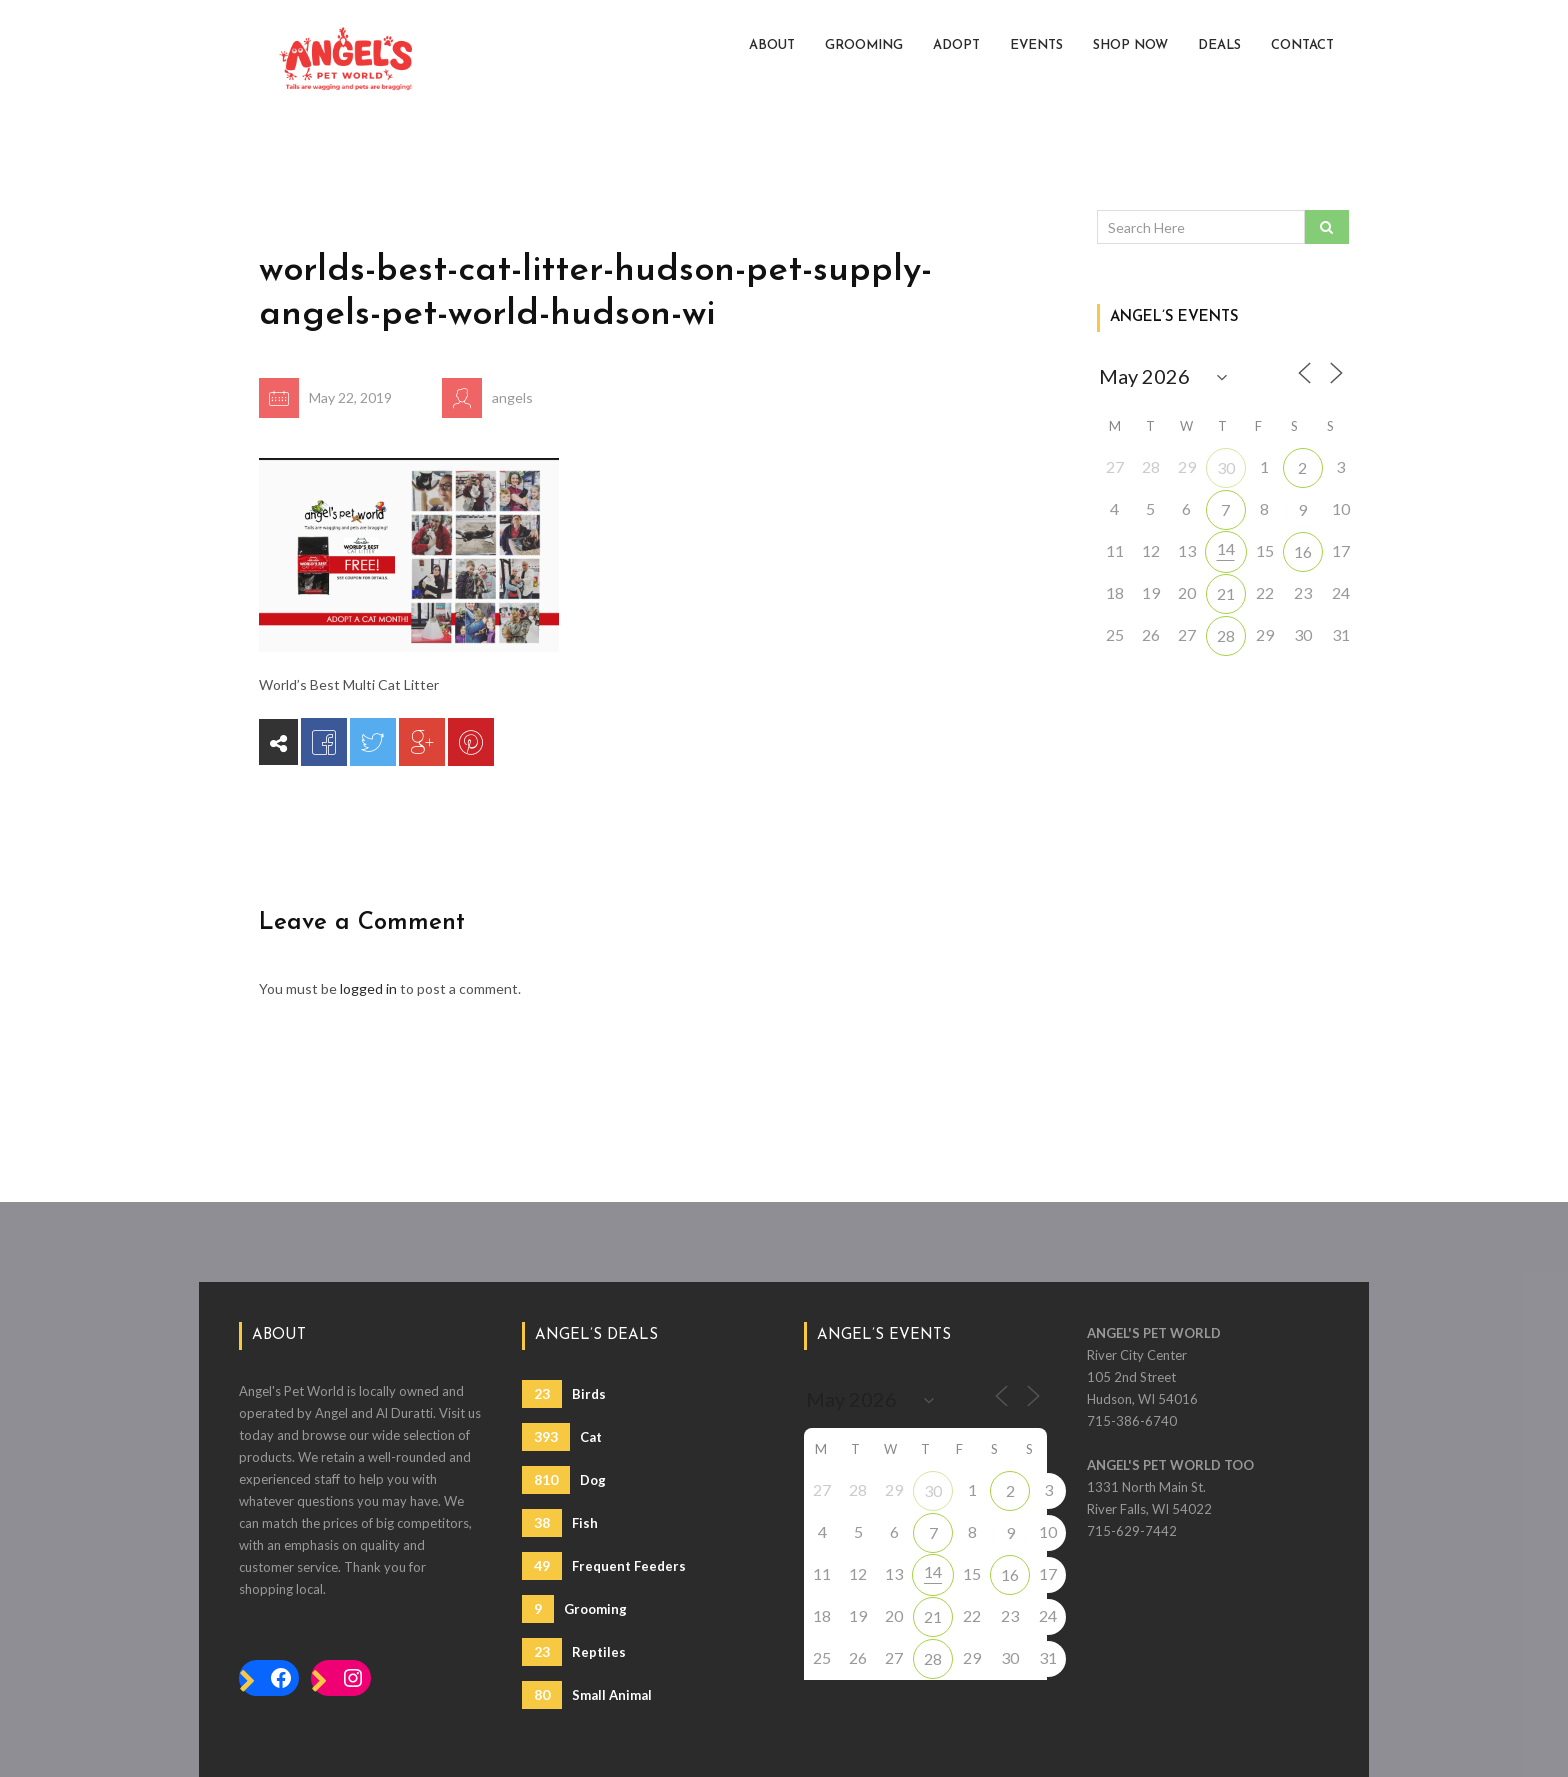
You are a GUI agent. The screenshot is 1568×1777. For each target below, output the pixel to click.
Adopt (956, 45)
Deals (1219, 45)
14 (1226, 548)
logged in (368, 988)
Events (1036, 45)
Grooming (864, 45)
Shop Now (1130, 45)
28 (1226, 635)
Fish (560, 1523)
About (772, 45)
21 (1226, 593)
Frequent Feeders (604, 1566)
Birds (564, 1394)
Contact (1302, 45)
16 (1303, 551)
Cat (562, 1437)
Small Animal (587, 1695)
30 (1226, 467)
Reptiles (574, 1652)
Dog (564, 1480)
